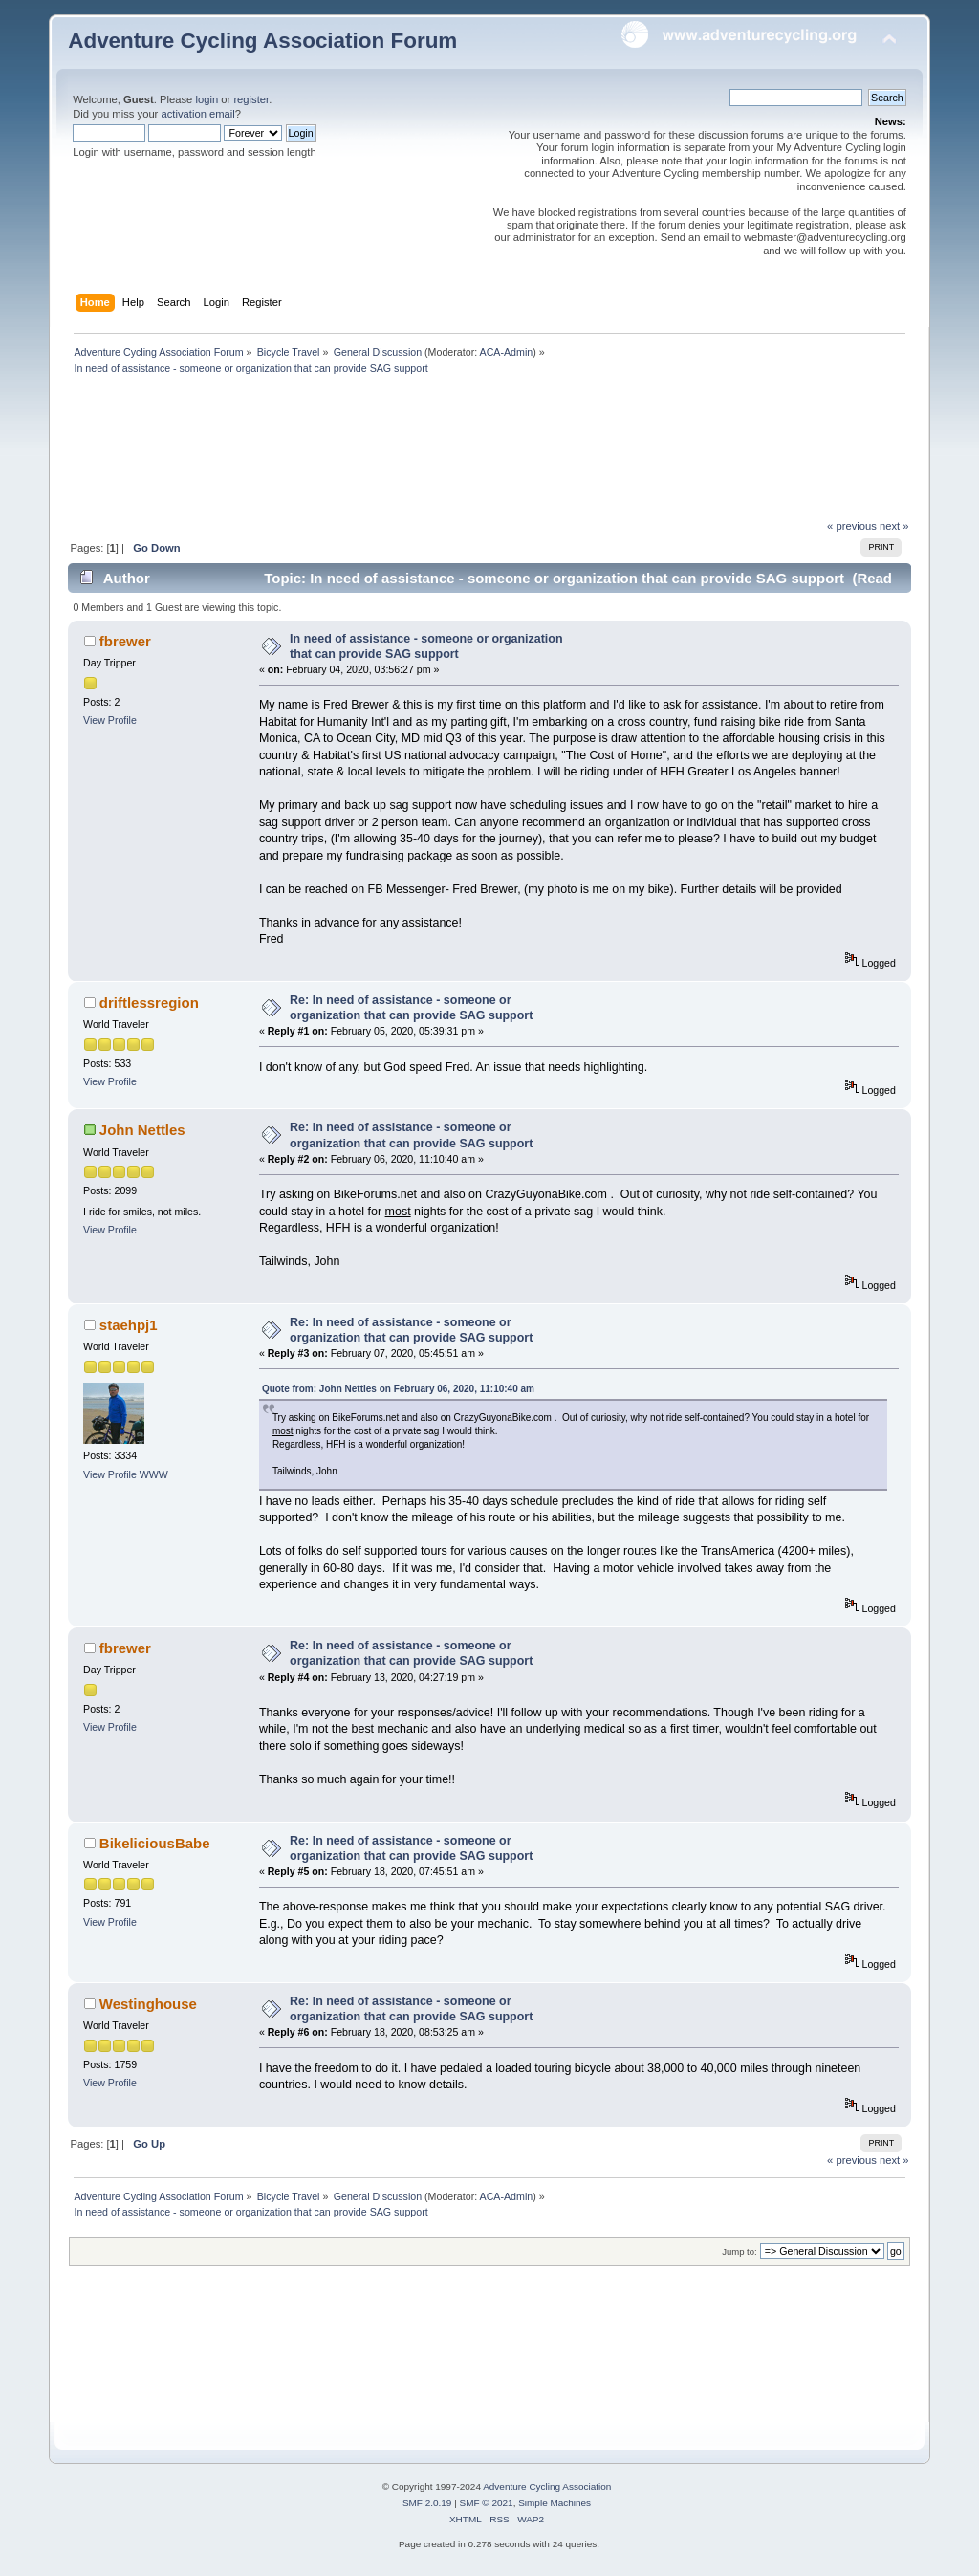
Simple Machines (554, 2503)
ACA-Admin (506, 352)
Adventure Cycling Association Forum (262, 41)
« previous (852, 526)
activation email (197, 114)
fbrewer (125, 641)
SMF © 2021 (486, 2503)
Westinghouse (148, 2004)
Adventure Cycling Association (547, 2486)
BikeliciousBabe (154, 1843)
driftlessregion (149, 1002)
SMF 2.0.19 (427, 2503)
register (251, 99)
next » (894, 526)
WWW (154, 1474)
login (206, 99)
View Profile (110, 720)
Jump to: (739, 2251)
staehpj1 (128, 1325)
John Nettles (142, 1130)
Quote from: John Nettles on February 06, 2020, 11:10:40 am (398, 1389)
